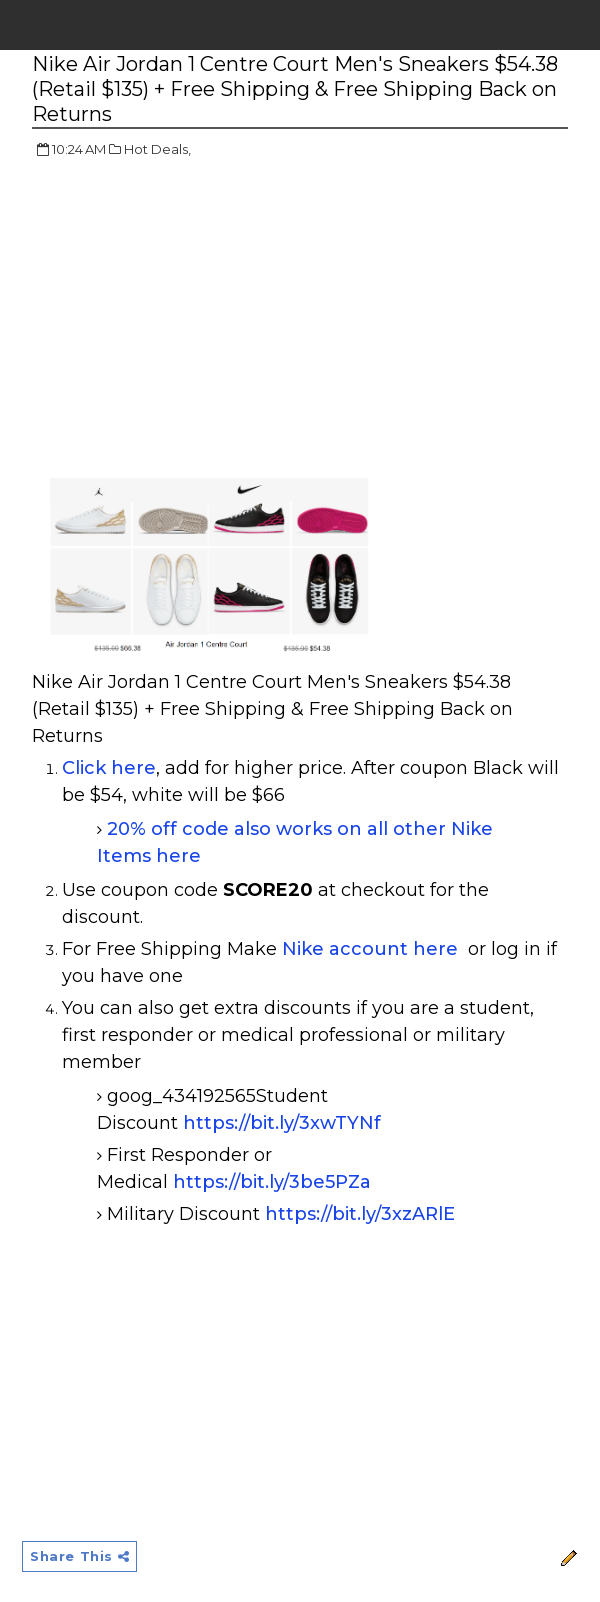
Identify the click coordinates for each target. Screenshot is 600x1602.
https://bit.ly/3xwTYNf (282, 1123)
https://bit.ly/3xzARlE (360, 1214)
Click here (109, 768)
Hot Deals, (157, 149)
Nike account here (370, 949)
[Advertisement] (200, 320)
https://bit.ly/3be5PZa (272, 1182)
